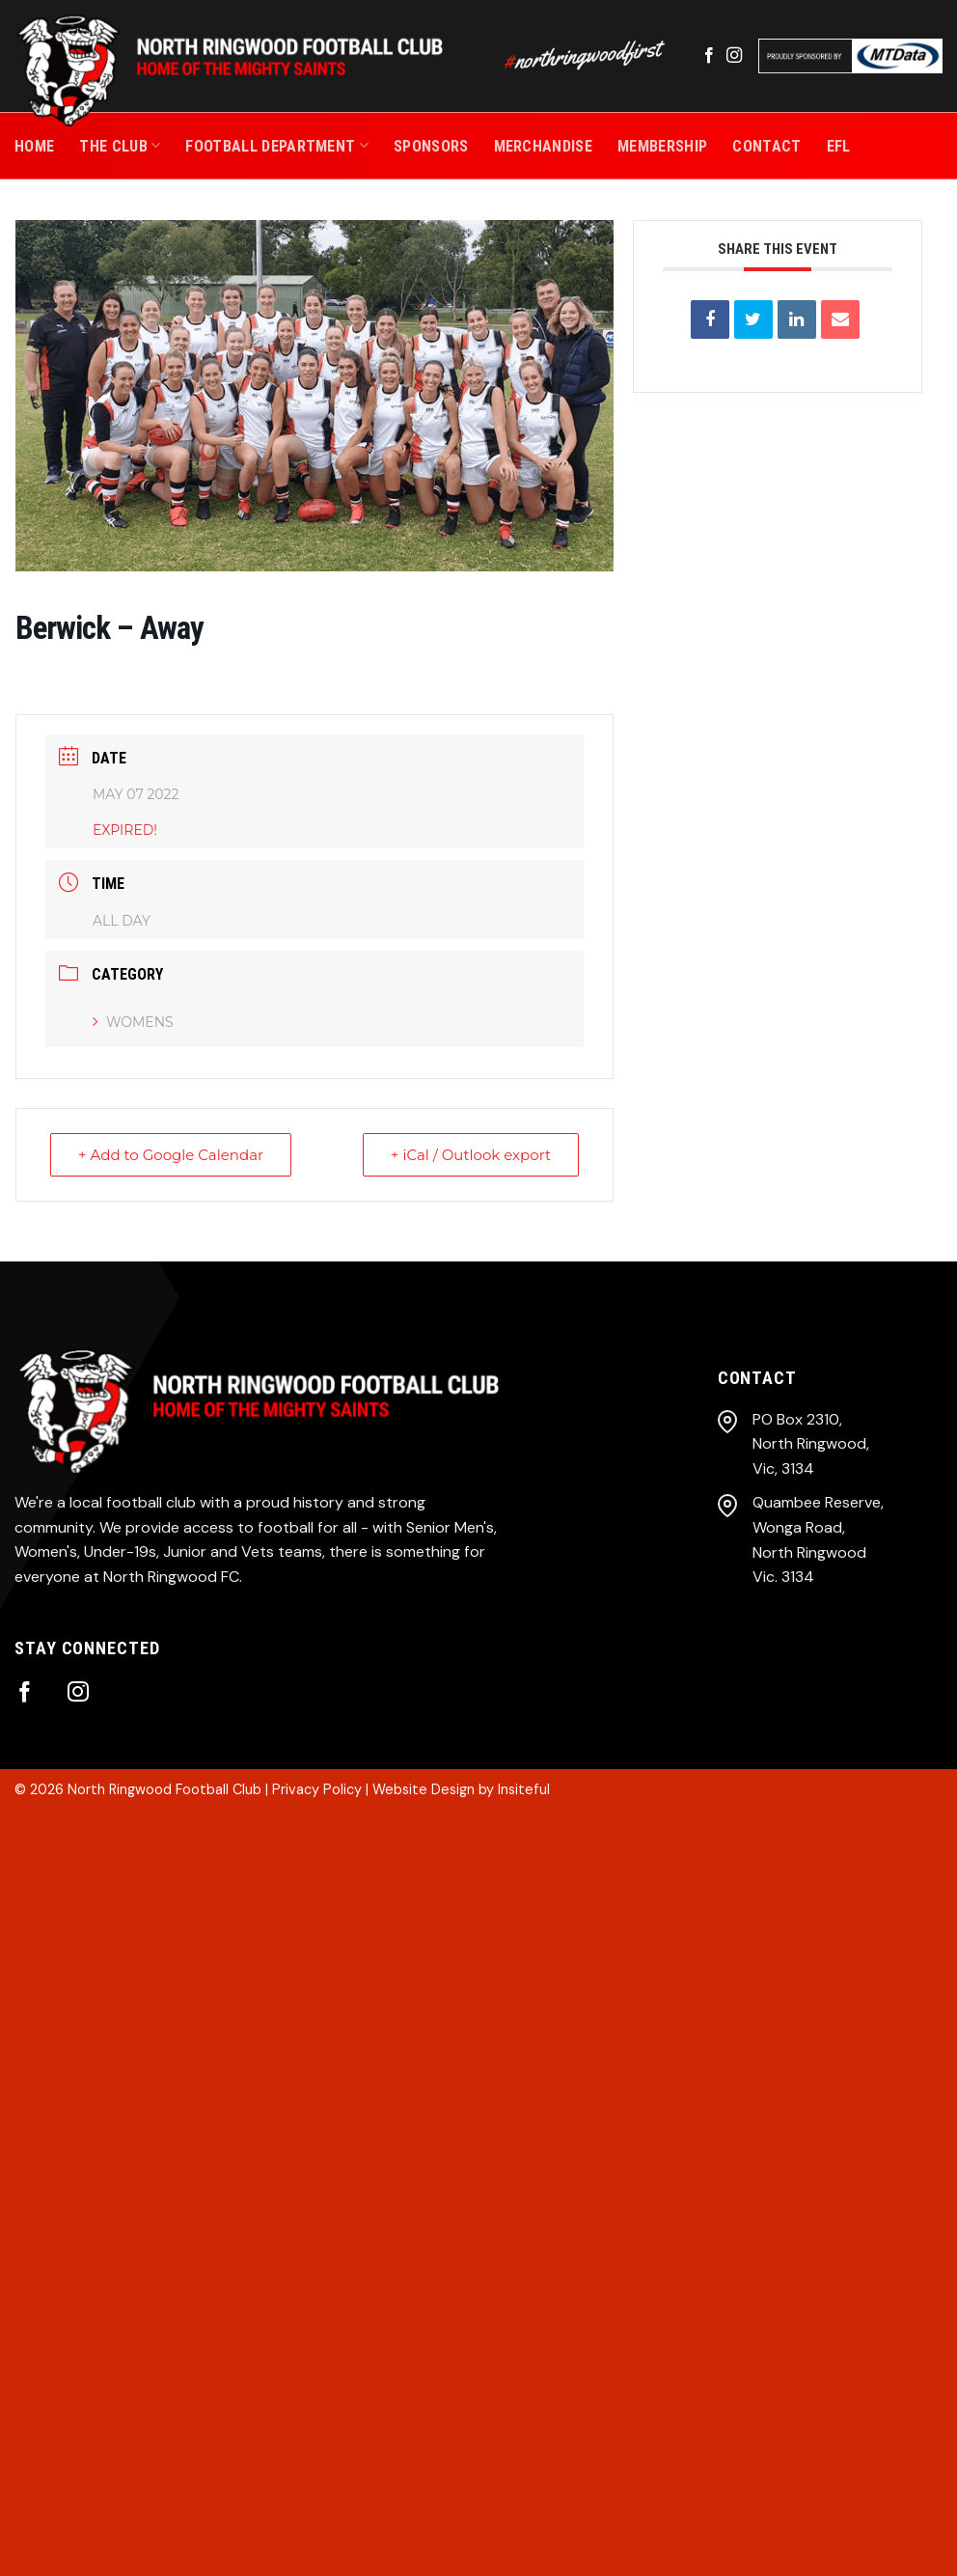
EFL (839, 146)
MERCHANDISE (543, 146)
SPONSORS (431, 146)
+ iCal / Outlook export (471, 1155)
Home (34, 146)
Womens (133, 1022)
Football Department (277, 145)
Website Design (423, 1789)
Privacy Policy (317, 1789)
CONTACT (766, 146)
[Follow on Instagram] (734, 56)
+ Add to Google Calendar (170, 1155)
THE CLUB (119, 145)
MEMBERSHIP (662, 146)
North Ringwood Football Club (164, 1789)
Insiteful (524, 1789)
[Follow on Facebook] (709, 56)
